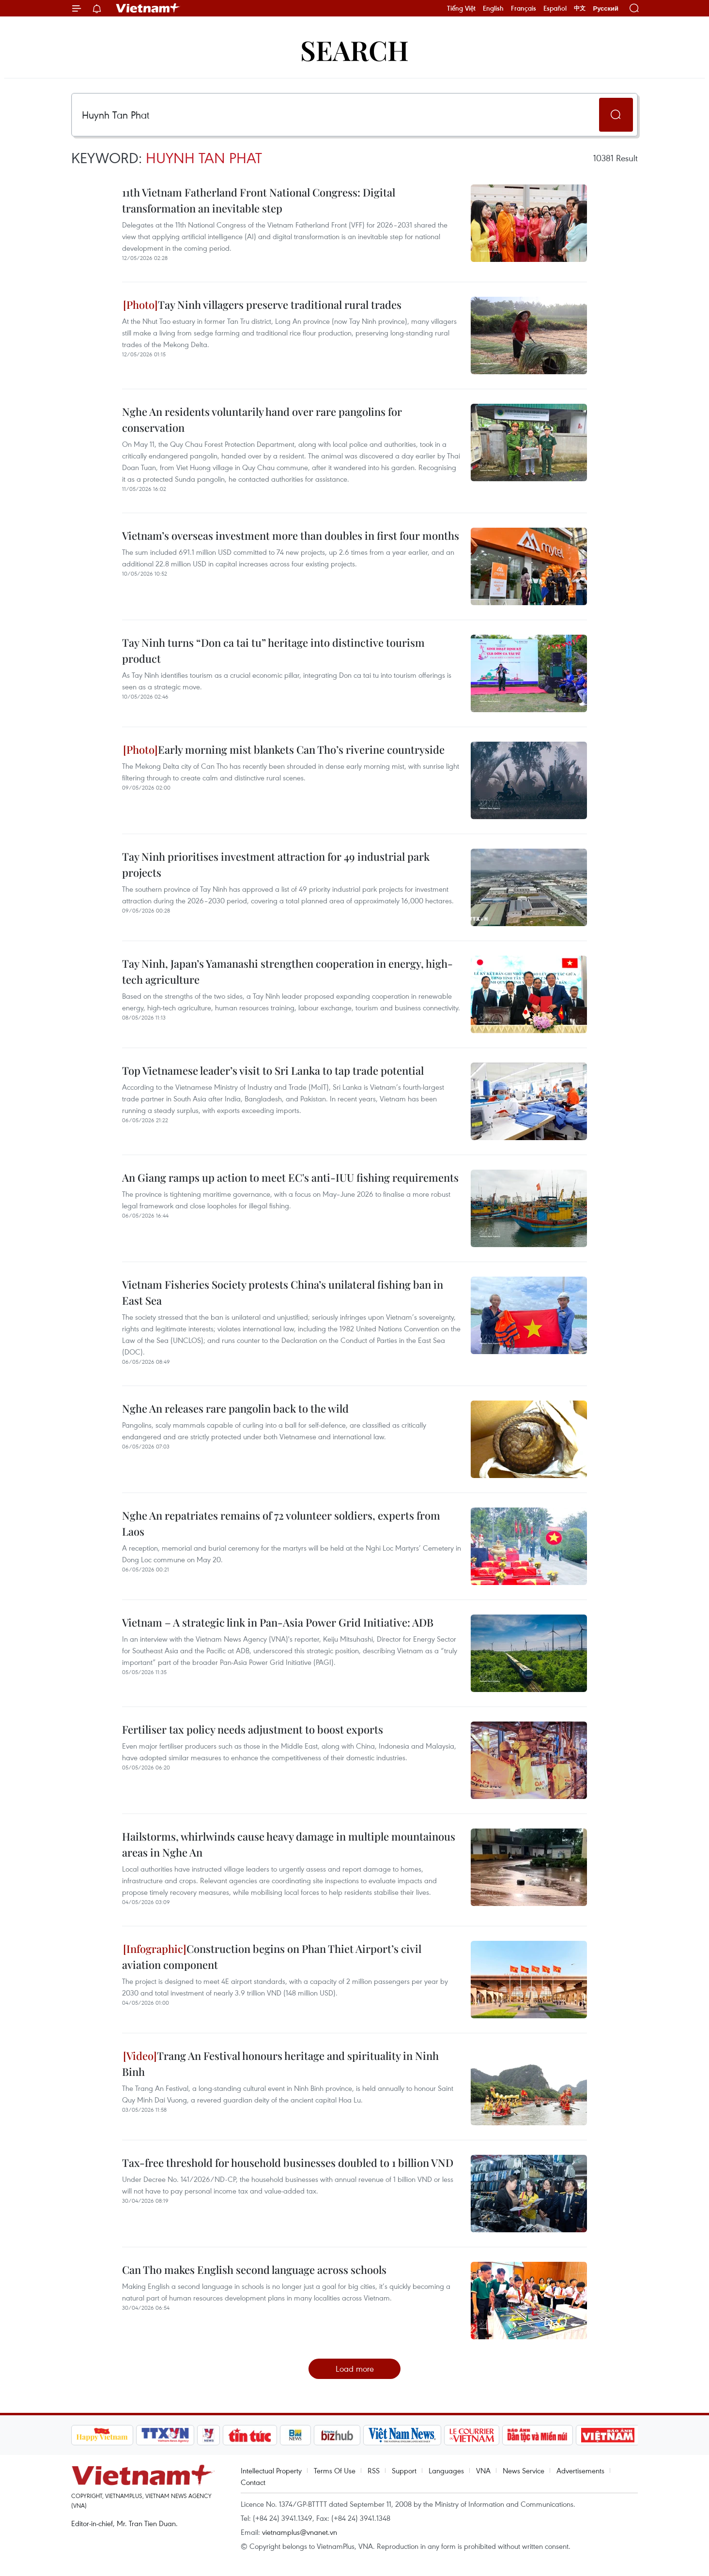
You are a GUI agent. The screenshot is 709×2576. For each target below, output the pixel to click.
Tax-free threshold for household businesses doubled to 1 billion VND (287, 2162)
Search (354, 49)
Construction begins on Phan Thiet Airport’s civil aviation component (271, 1956)
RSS (374, 2470)
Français (523, 8)
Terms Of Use (334, 2470)
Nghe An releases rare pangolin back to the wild (235, 1408)
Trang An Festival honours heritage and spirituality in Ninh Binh (280, 2063)
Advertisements (580, 2470)
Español (555, 8)
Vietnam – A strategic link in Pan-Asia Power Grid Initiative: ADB (277, 1622)
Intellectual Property (271, 2470)
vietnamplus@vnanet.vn (299, 2532)
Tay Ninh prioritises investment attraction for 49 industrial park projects (276, 864)
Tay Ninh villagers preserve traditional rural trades (262, 304)
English (493, 8)
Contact (253, 2482)
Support (404, 2470)
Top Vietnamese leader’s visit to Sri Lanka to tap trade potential (273, 1070)
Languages (446, 2470)
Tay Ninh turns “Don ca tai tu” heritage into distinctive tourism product (273, 650)
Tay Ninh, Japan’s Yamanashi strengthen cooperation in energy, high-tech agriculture (287, 971)
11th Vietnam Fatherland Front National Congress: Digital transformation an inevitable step (258, 200)
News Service (523, 2470)
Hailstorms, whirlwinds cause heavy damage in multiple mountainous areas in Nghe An (288, 1844)
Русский (605, 8)
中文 (580, 8)
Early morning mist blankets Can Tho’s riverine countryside (284, 749)
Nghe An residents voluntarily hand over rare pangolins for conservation (262, 419)
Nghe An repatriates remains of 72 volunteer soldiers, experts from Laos (281, 1523)
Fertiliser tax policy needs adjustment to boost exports (252, 1729)
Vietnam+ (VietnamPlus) (148, 8)
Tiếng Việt (461, 8)
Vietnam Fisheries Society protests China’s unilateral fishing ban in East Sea (282, 1292)
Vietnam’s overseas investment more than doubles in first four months (290, 535)
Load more (355, 2368)
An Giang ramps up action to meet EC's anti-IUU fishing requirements (290, 1177)
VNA (483, 2470)
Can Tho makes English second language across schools (254, 2269)
